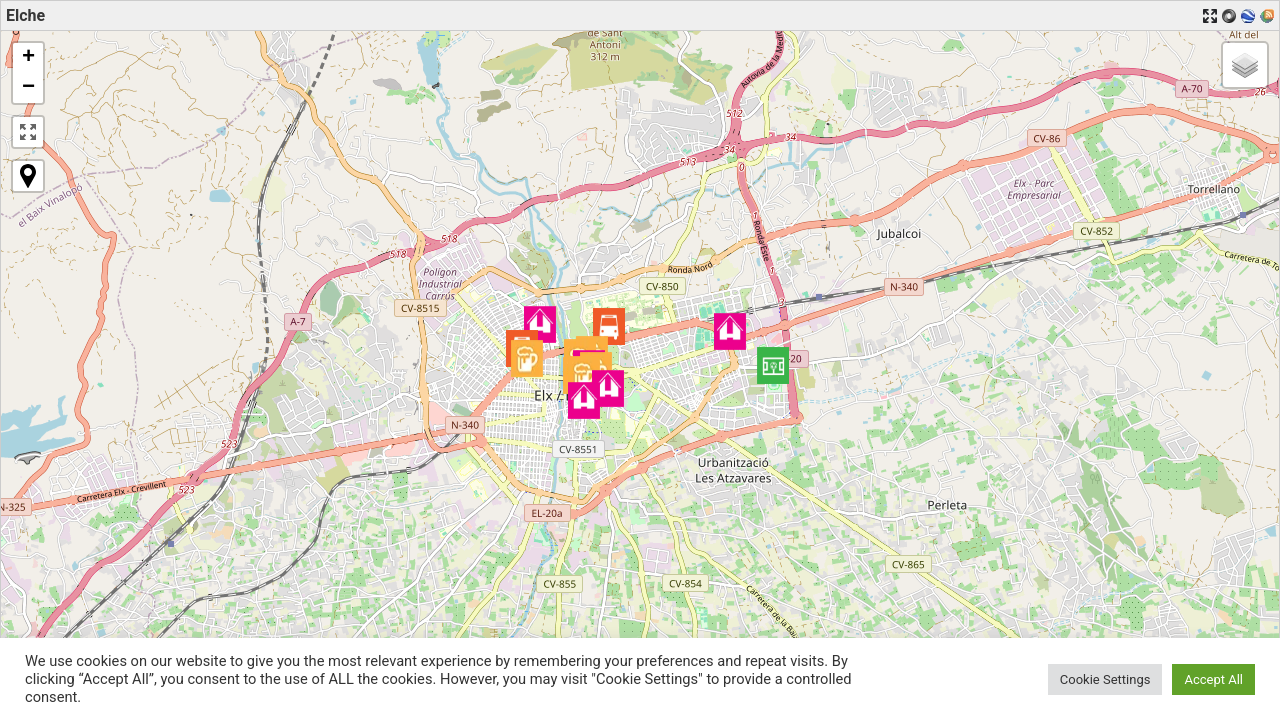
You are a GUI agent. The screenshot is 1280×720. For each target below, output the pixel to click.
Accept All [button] (1213, 679)
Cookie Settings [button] (1105, 679)
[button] (773, 365)
